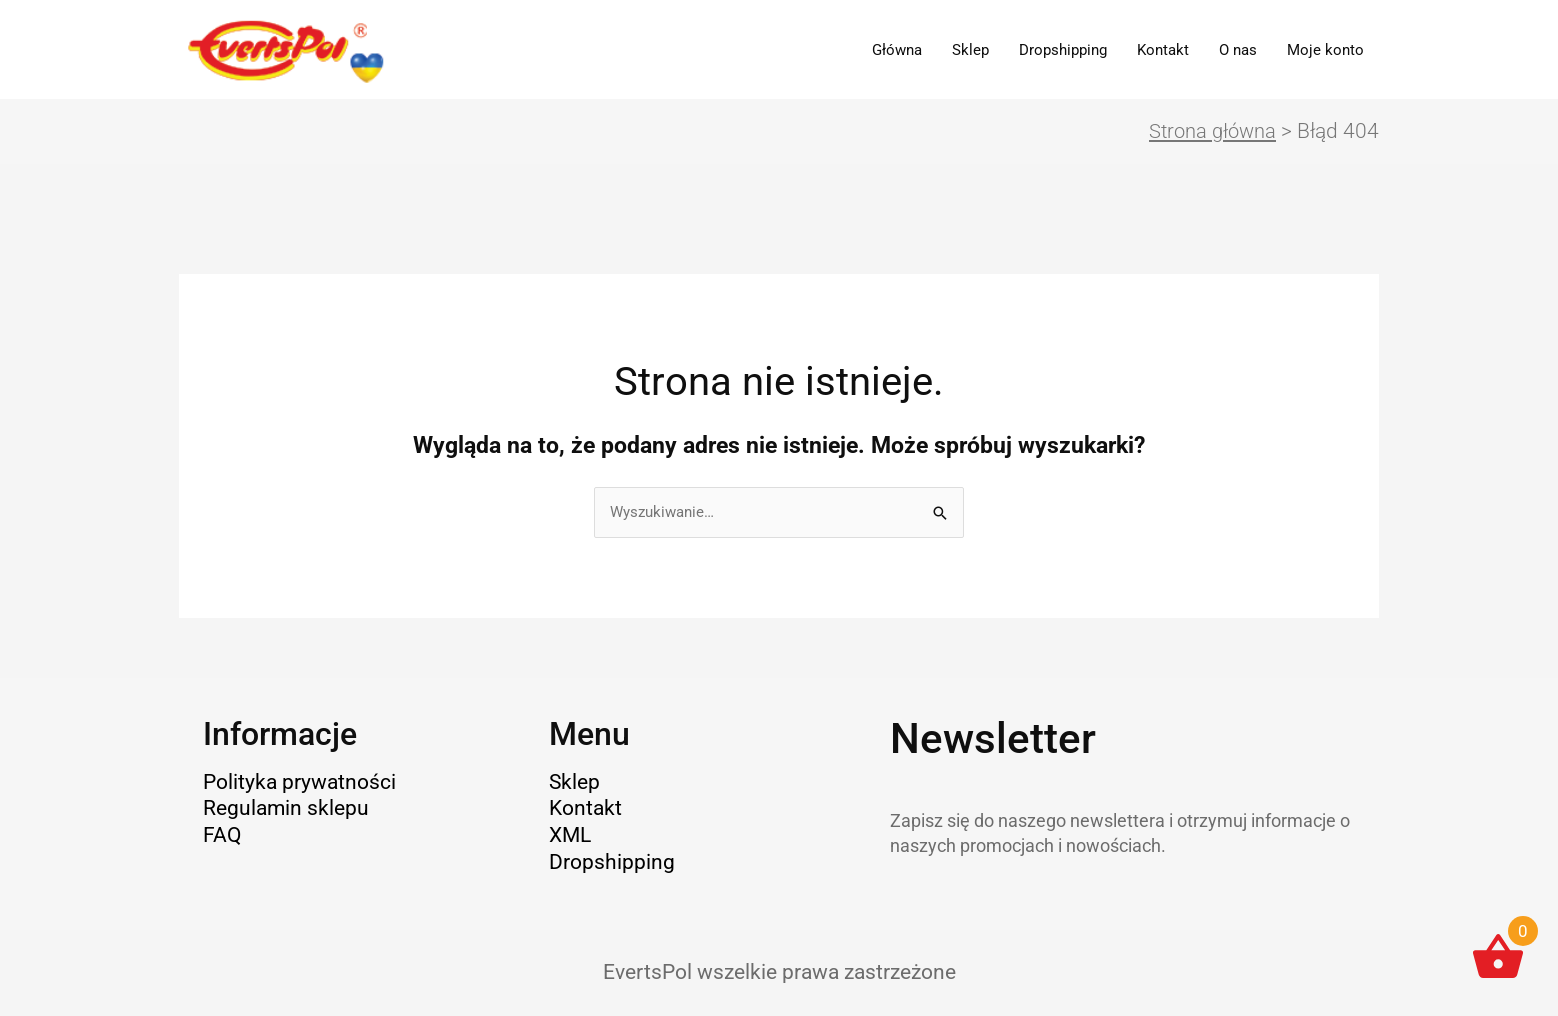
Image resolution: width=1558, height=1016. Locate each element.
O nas (1238, 50)
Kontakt (1163, 50)
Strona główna (1209, 132)
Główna (897, 50)
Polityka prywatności (299, 783)
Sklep (970, 50)
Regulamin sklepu (286, 810)
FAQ (222, 836)
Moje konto (1325, 50)
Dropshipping (1063, 50)
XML (570, 836)
